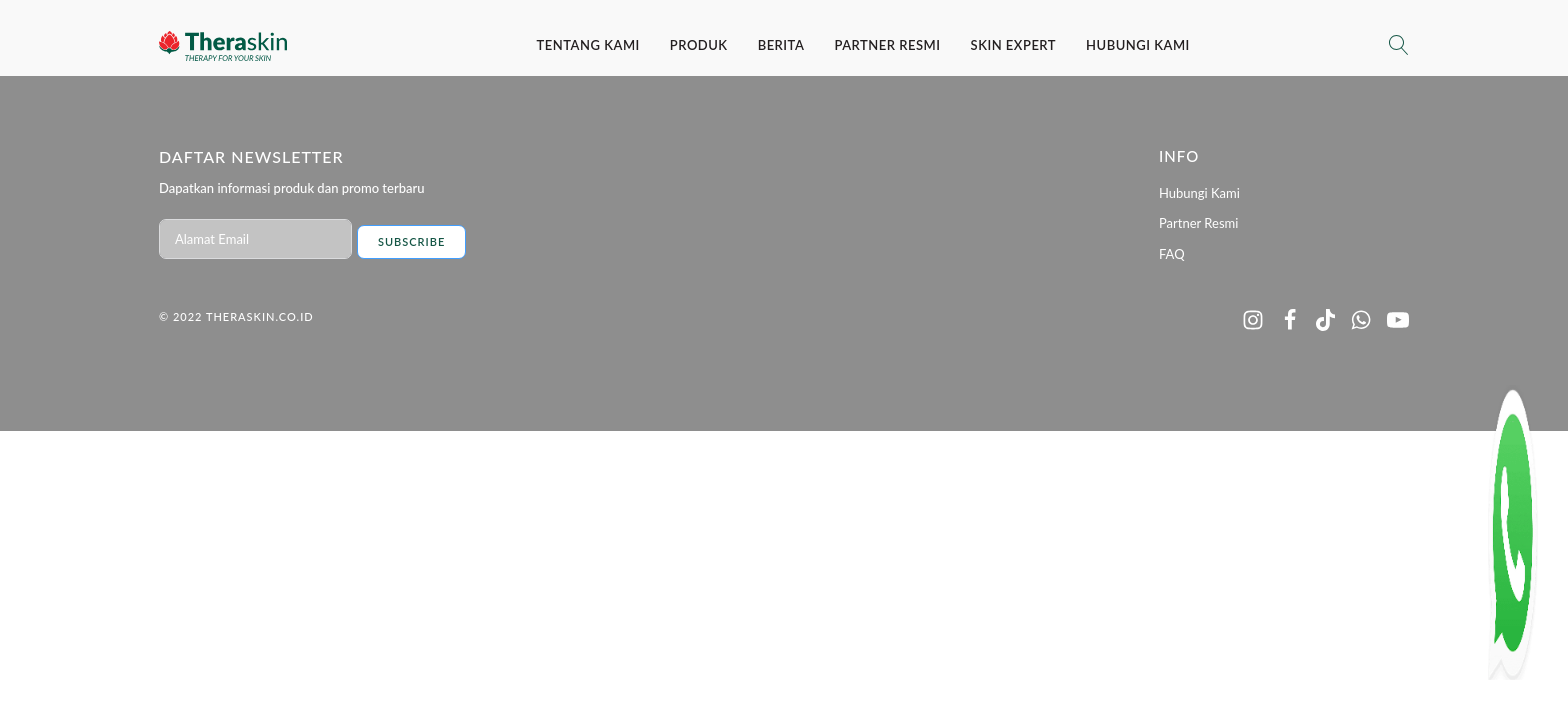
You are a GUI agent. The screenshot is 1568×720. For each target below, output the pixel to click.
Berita (781, 45)
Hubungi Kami (1138, 45)
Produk (699, 45)
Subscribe (411, 241)
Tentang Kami (588, 45)
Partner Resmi (887, 45)
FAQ (1172, 254)
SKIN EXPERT (1014, 45)
